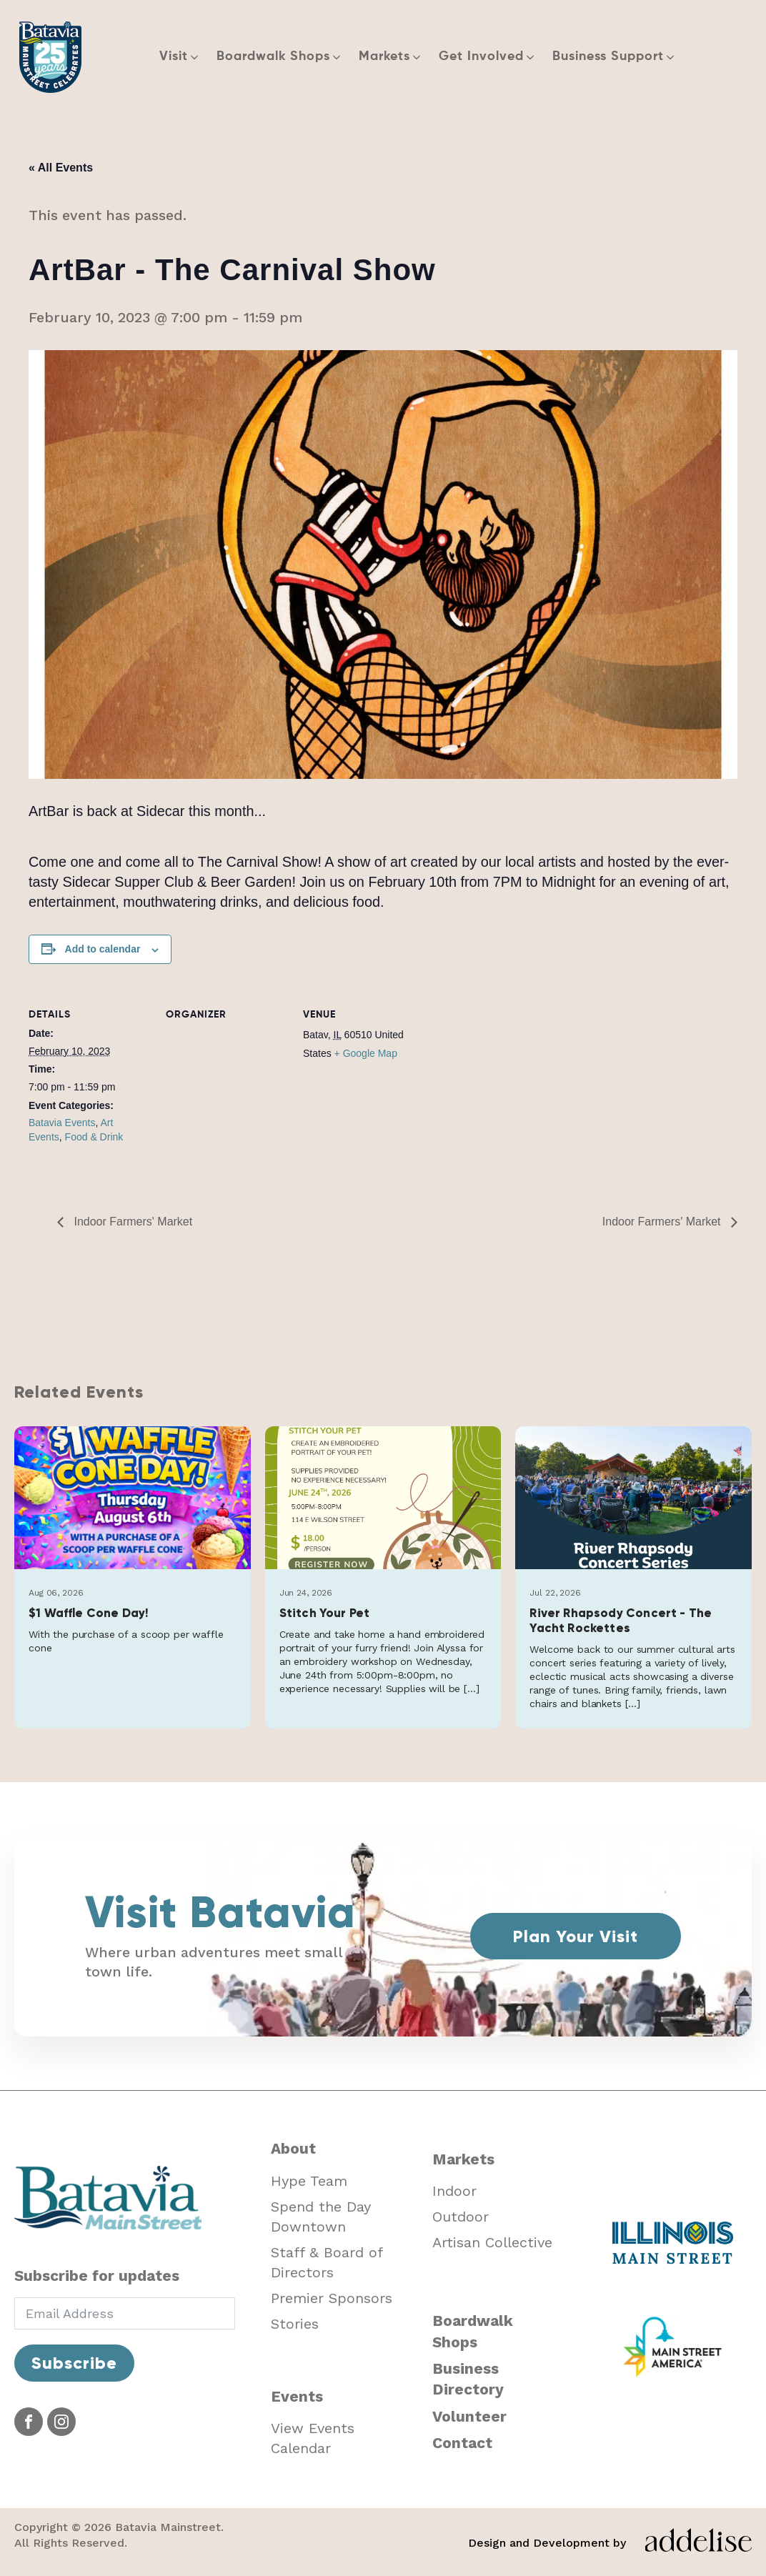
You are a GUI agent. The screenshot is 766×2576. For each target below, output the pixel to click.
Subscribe (74, 2362)
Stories (295, 2323)
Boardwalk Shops (472, 2331)
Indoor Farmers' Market (131, 1221)
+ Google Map (365, 1053)
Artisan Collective (492, 2242)
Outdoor (460, 2216)
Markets (463, 2159)
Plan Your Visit (575, 1936)
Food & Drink (94, 1137)
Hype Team (309, 2180)
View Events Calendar (312, 2438)
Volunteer (469, 2416)
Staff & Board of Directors (326, 2262)
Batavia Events (62, 1122)
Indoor (454, 2190)
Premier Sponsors (331, 2298)
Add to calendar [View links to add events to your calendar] (103, 949)
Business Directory (468, 2378)
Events (297, 2396)
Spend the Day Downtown (321, 2216)
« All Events (61, 167)
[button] (180, 56)
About (293, 2148)
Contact (462, 2443)
